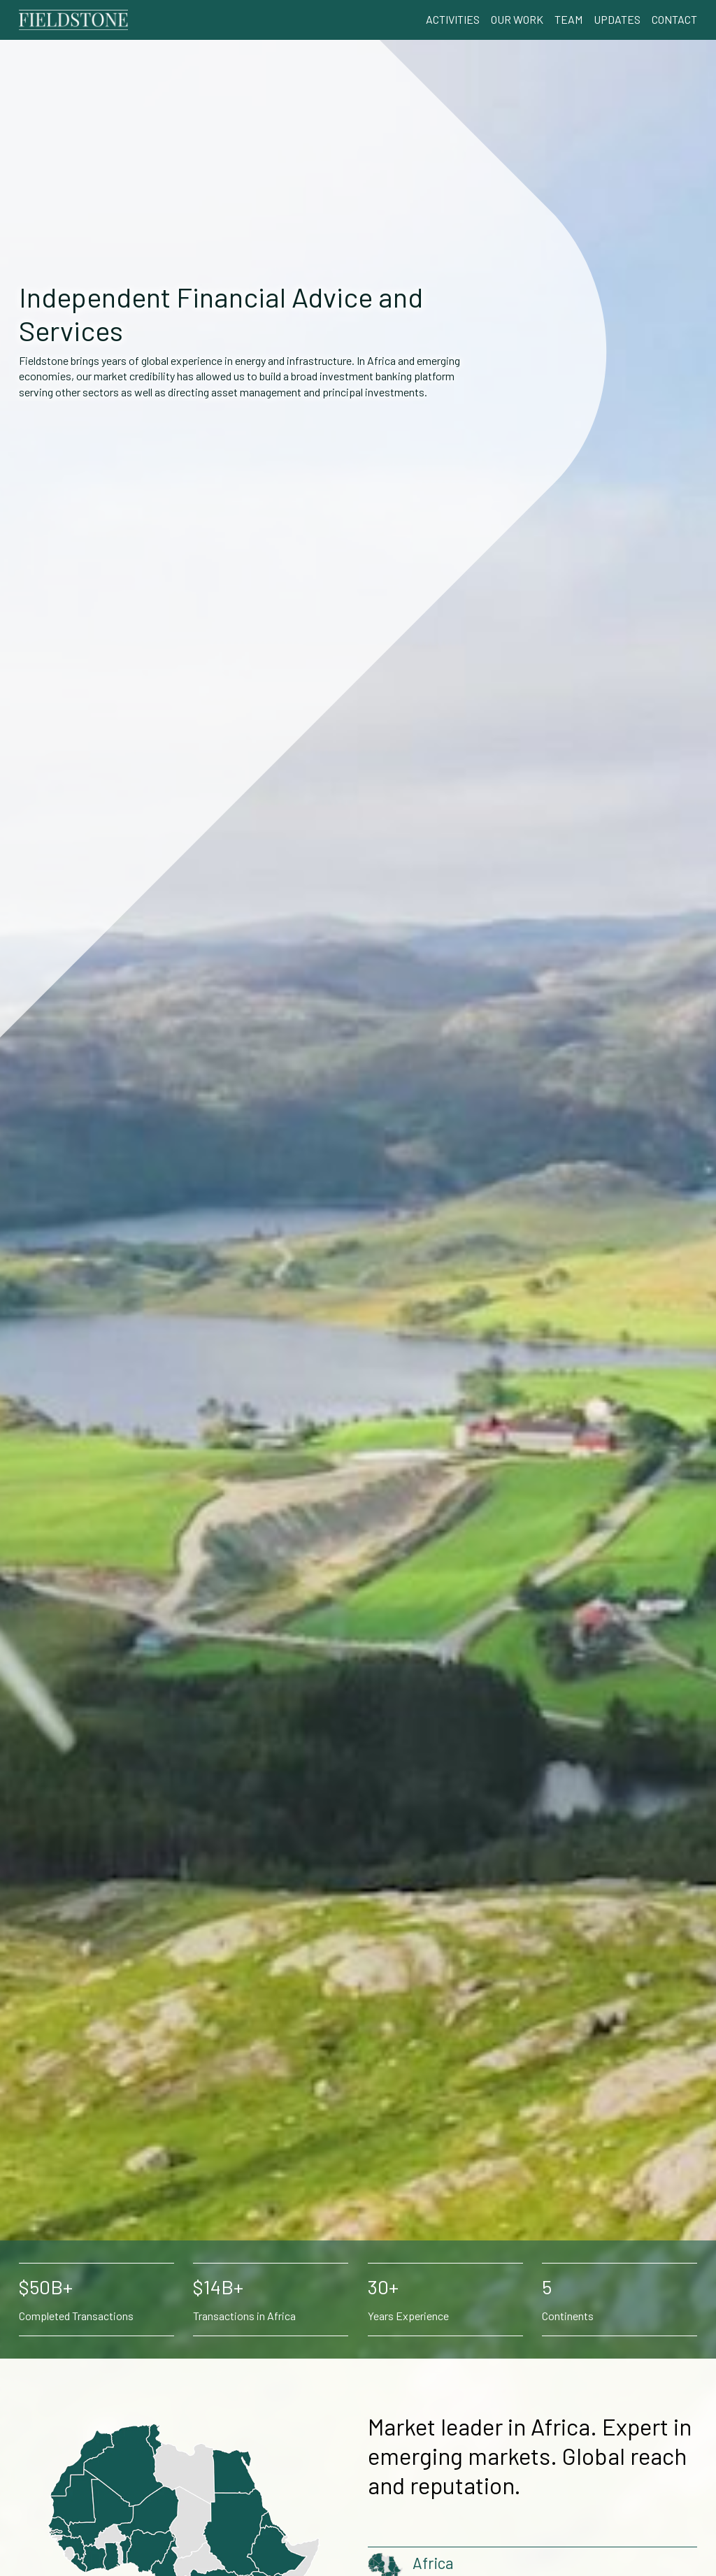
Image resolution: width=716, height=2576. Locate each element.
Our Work (517, 19)
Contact (674, 19)
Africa (433, 2563)
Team (568, 19)
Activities (453, 19)
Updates (617, 19)
